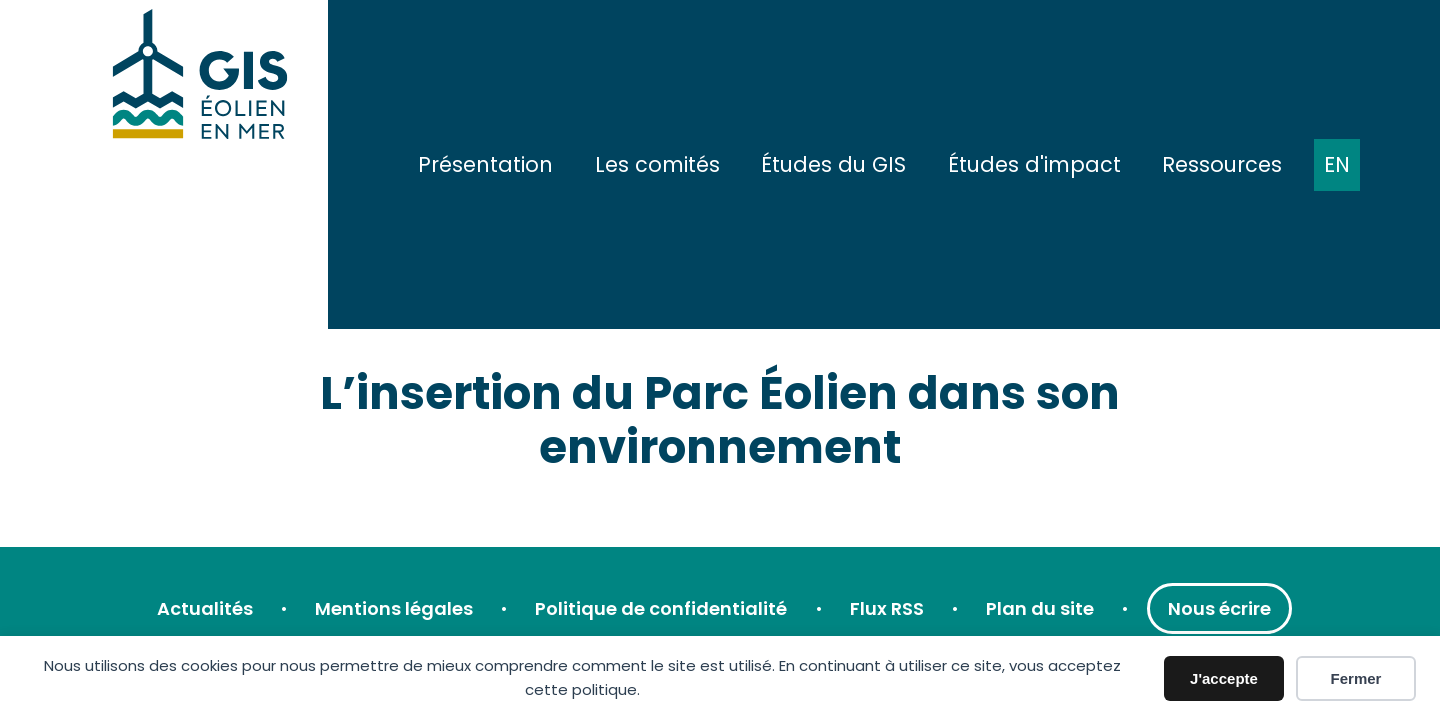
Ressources (1222, 164)
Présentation (485, 164)
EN (1337, 164)
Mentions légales (394, 608)
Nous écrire (1219, 608)
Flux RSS (887, 608)
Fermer (1356, 678)
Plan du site (1040, 608)
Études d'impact (1034, 164)
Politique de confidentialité (661, 608)
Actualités (205, 608)
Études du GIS (833, 164)
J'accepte (1224, 678)
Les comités (657, 164)
